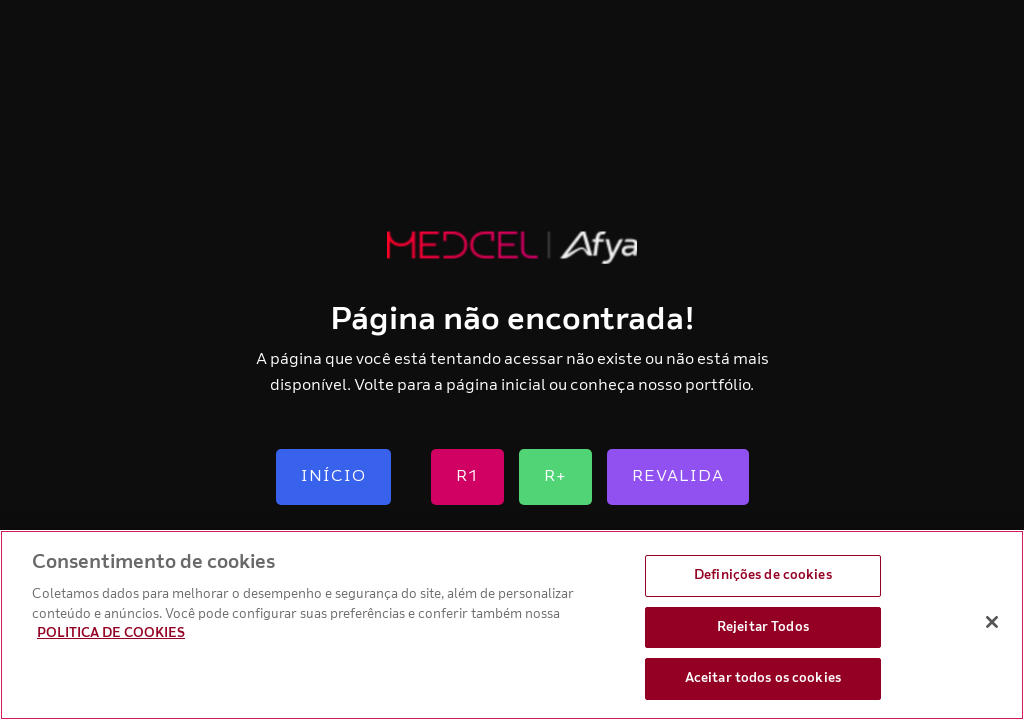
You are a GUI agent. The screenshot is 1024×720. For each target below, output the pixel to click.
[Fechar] (992, 622)
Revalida (678, 476)
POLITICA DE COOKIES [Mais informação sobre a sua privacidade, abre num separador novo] (111, 633)
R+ (555, 476)
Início (333, 476)
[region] (512, 625)
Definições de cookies (763, 575)
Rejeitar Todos (763, 627)
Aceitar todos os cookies (763, 678)
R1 (467, 476)
